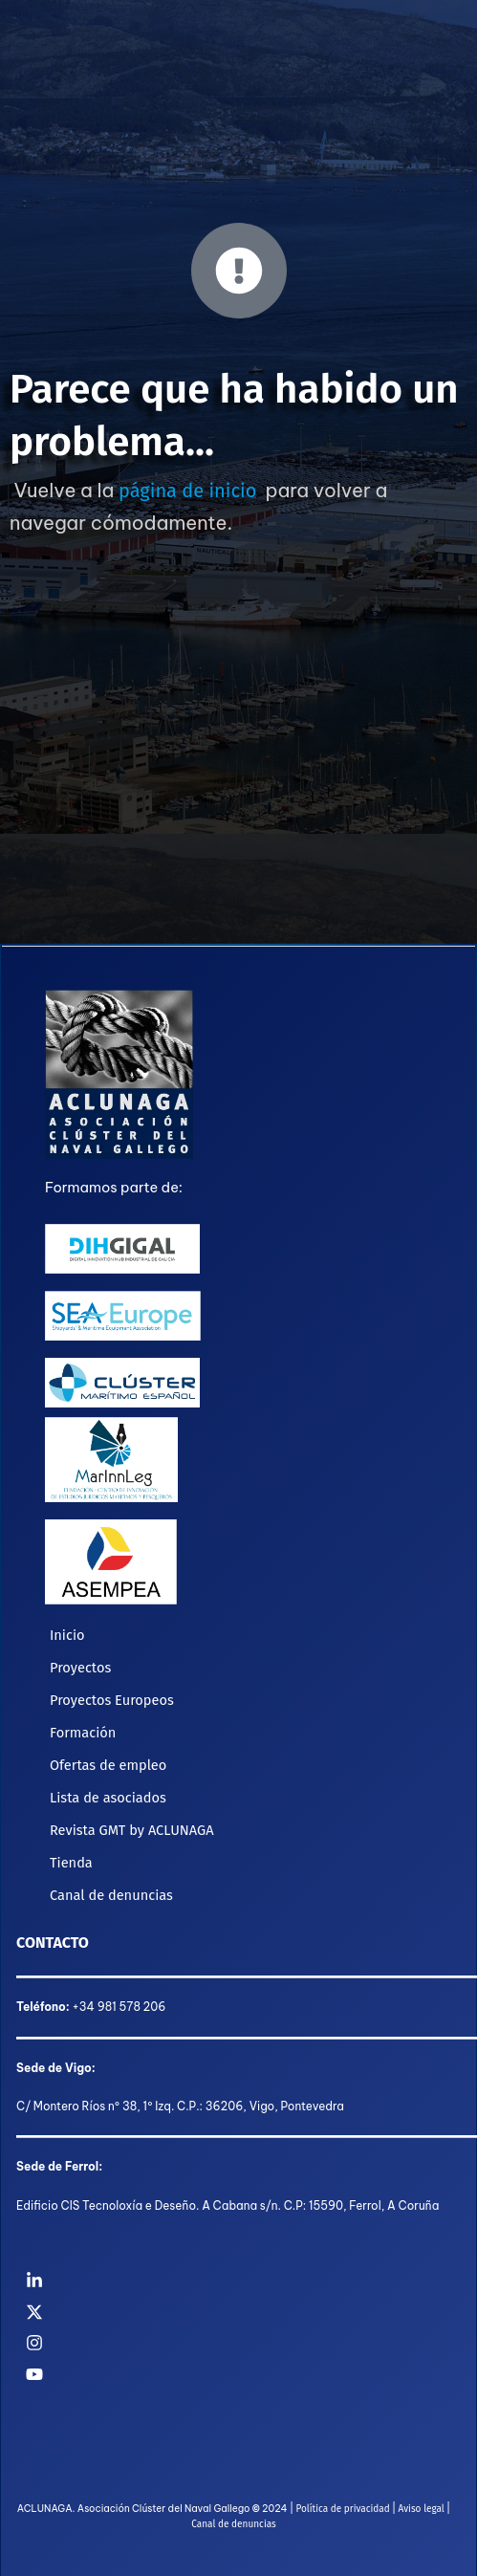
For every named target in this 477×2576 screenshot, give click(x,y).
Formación (83, 1732)
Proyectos (80, 1667)
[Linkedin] (239, 2280)
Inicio (67, 1635)
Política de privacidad (342, 2509)
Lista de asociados (108, 1797)
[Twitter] (239, 2312)
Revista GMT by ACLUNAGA (132, 1830)
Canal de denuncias (111, 1895)
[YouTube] (239, 2374)
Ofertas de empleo (108, 1765)
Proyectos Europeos (112, 1700)
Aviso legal (421, 2509)
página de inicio (187, 490)
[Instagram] (239, 2342)
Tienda (71, 1862)
